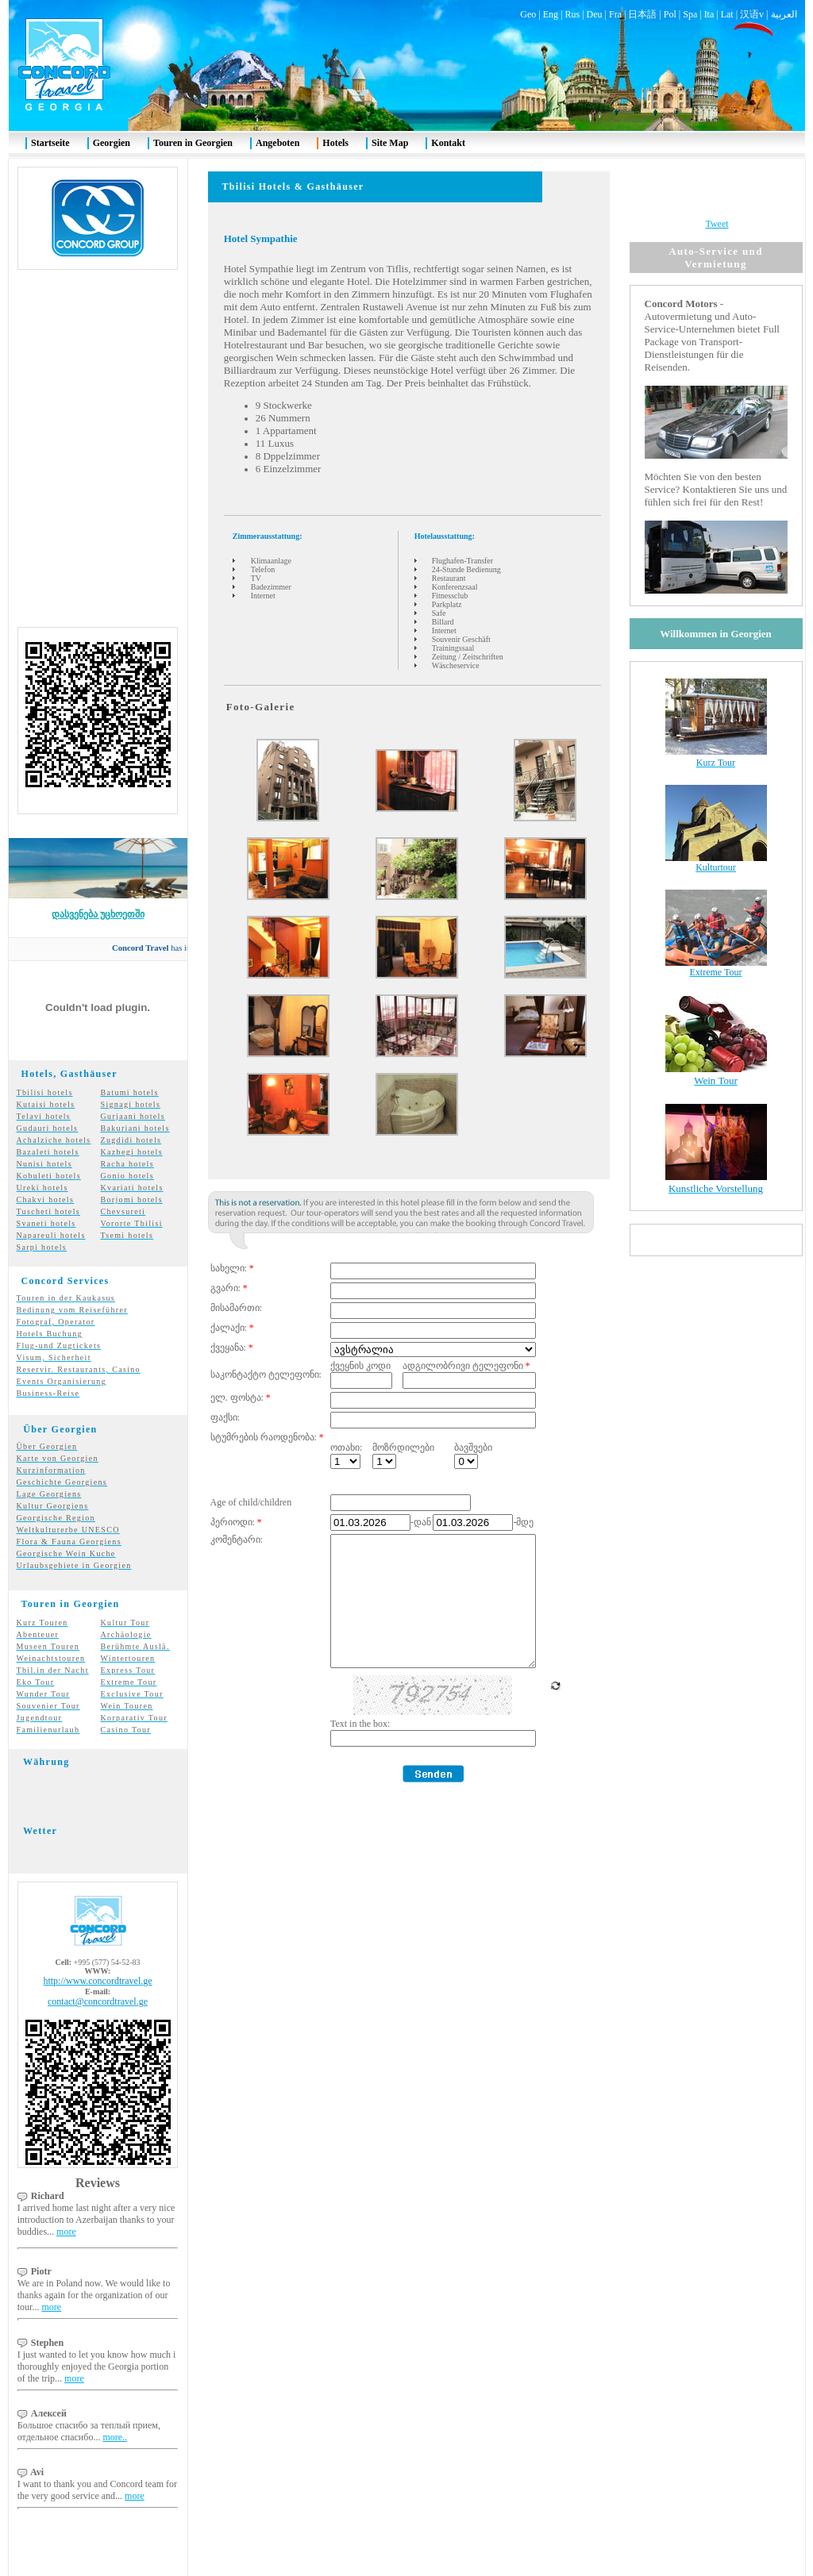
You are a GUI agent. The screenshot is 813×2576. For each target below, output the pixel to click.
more (66, 2203)
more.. (114, 2408)
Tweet (716, 195)
